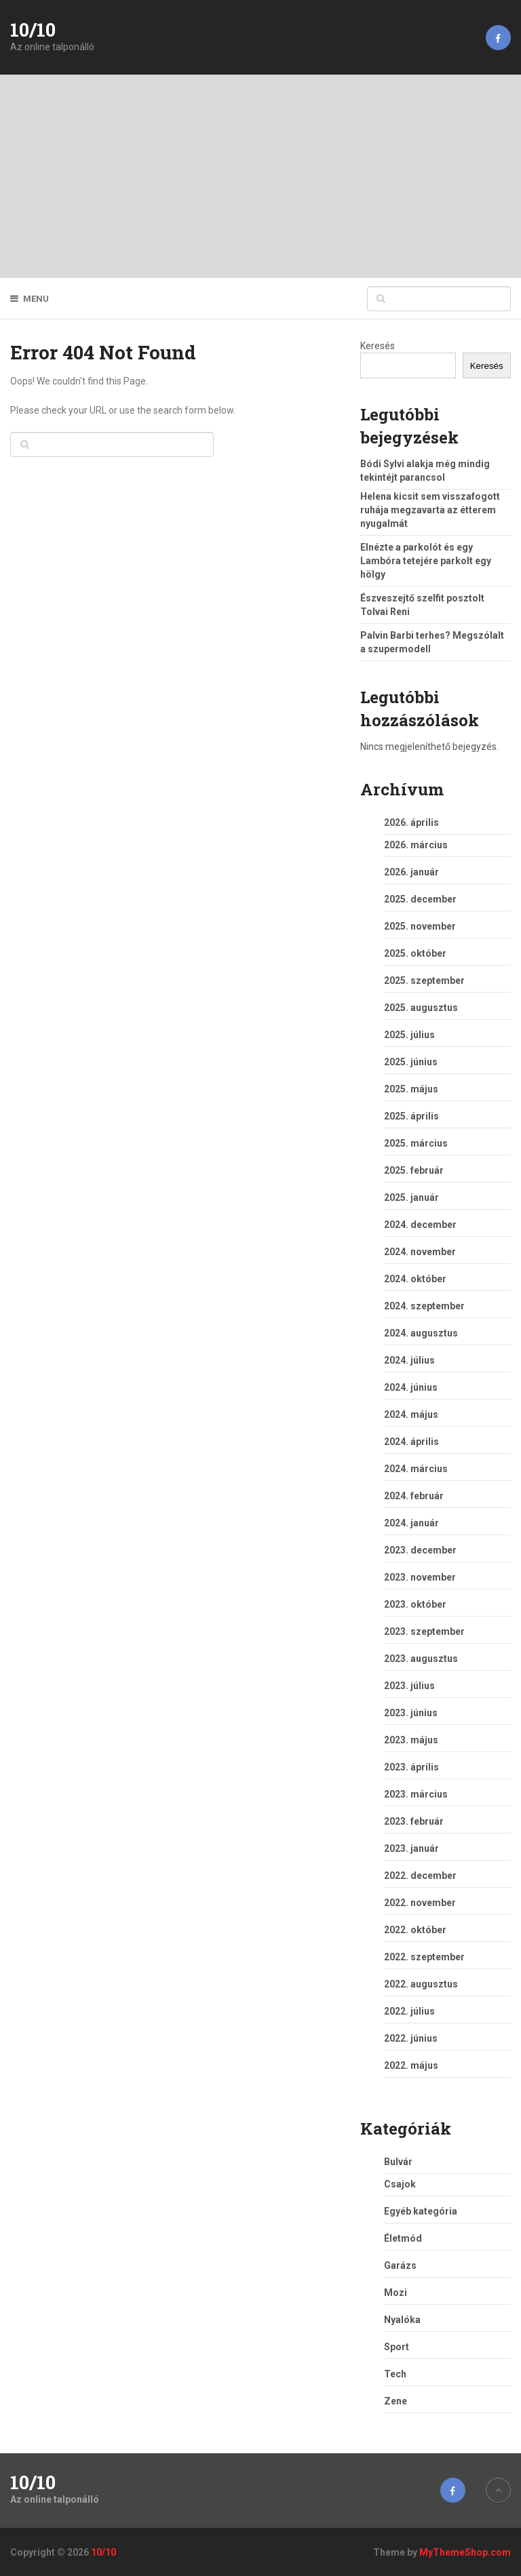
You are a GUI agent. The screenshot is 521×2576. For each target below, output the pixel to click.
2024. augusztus (421, 1333)
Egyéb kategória (420, 2211)
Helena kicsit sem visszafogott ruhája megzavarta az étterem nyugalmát (430, 510)
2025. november (420, 926)
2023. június (411, 1712)
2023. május (411, 1740)
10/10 (33, 29)
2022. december (420, 1875)
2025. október (415, 953)
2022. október (415, 1929)
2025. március (416, 1143)
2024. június (411, 1387)
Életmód (403, 2238)
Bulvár (398, 2161)
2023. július (409, 1685)
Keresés (377, 345)
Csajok (400, 2184)
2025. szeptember (424, 980)
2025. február (414, 1170)
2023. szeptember (424, 1631)
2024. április (411, 1441)
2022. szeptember (424, 1956)
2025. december (420, 899)
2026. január (411, 872)
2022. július (409, 2011)
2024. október (415, 1278)
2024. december (420, 1224)
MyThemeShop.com (465, 2552)
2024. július (409, 1360)
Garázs (400, 2265)
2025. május (411, 1089)
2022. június (411, 2038)
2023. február (414, 1821)
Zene (395, 2401)
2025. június (411, 1061)
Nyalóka (402, 2319)
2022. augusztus (421, 1984)
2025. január (411, 1197)
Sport (396, 2346)
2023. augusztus (421, 1658)
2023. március (416, 1794)
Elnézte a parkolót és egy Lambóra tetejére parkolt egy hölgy (425, 561)
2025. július (409, 1034)
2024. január (411, 1523)
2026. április (411, 822)
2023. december (420, 1550)
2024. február (414, 1495)
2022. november (420, 1902)
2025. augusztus (421, 1007)
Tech (395, 2374)
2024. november (420, 1251)
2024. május (411, 1414)
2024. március (416, 1468)
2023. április (411, 1767)
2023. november (420, 1577)
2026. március (416, 844)
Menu (36, 299)
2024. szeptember (424, 1306)
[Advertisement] (260, 176)
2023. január (411, 1848)
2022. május (411, 2065)
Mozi (395, 2292)
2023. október (415, 1604)
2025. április (411, 1116)
